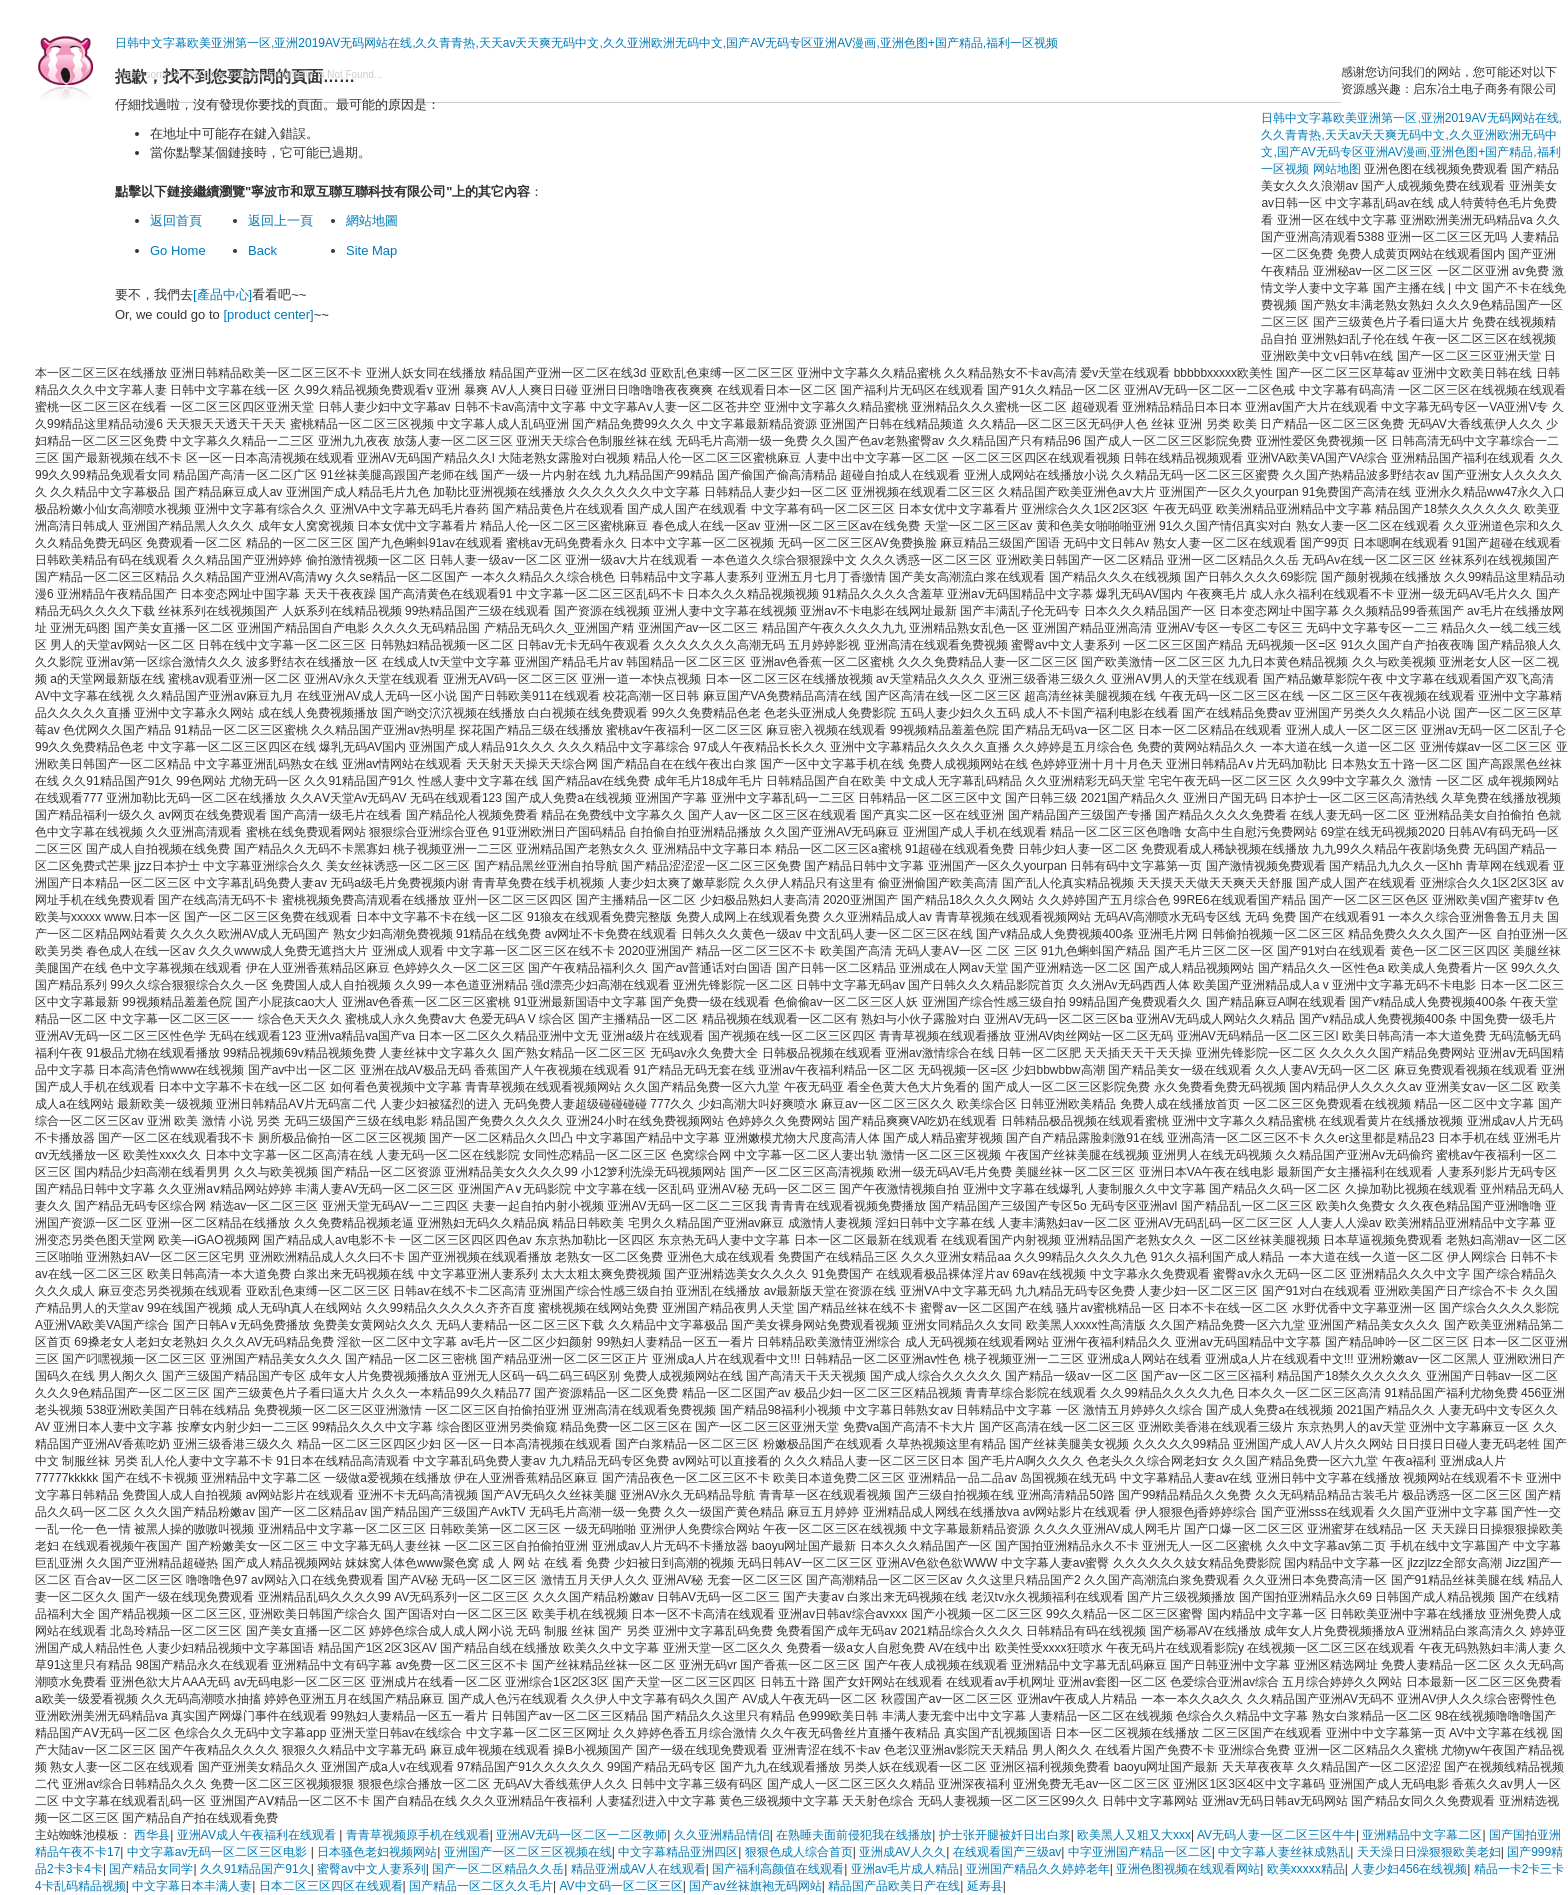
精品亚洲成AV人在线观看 (638, 1869)
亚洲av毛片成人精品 (905, 1869)
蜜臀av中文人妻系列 (371, 1869)
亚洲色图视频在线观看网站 (1188, 1869)
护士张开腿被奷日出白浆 (1005, 1835)
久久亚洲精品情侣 (722, 1835)
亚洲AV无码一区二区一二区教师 (581, 1835)
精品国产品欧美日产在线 (894, 1886)
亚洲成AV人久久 (902, 1852)
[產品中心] (222, 294)
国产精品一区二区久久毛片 (481, 1886)
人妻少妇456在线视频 (1409, 1869)
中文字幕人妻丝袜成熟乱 (1284, 1852)
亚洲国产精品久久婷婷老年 (1038, 1869)
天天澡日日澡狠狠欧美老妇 (1429, 1852)
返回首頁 (176, 220)
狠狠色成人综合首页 (799, 1852)
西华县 (152, 1835)
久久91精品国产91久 (255, 1869)
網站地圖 (372, 220)
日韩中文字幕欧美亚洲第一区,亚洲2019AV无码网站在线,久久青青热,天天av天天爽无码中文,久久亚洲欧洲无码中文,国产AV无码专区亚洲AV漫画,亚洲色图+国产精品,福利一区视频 (586, 43)
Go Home (178, 250)
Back (262, 250)
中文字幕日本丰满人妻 (192, 1886)
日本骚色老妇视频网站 (377, 1852)
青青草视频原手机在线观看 (418, 1835)
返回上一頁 (280, 220)
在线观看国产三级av (1007, 1852)
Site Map (371, 250)
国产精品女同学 (151, 1869)
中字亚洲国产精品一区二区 (1140, 1852)
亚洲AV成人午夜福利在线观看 (258, 1835)
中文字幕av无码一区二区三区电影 (219, 1852)
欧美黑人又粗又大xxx (1134, 1835)
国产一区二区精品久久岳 (498, 1869)
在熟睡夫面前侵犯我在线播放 (854, 1835)
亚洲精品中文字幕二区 (1422, 1835)
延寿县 (985, 1886)
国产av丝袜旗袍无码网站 (755, 1886)
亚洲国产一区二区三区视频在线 (528, 1852)
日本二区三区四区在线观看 (331, 1886)
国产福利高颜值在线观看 (778, 1869)
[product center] (268, 314)
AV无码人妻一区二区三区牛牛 (1276, 1835)
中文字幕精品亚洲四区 (678, 1852)
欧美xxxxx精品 (1306, 1869)
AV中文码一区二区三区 (621, 1886)
